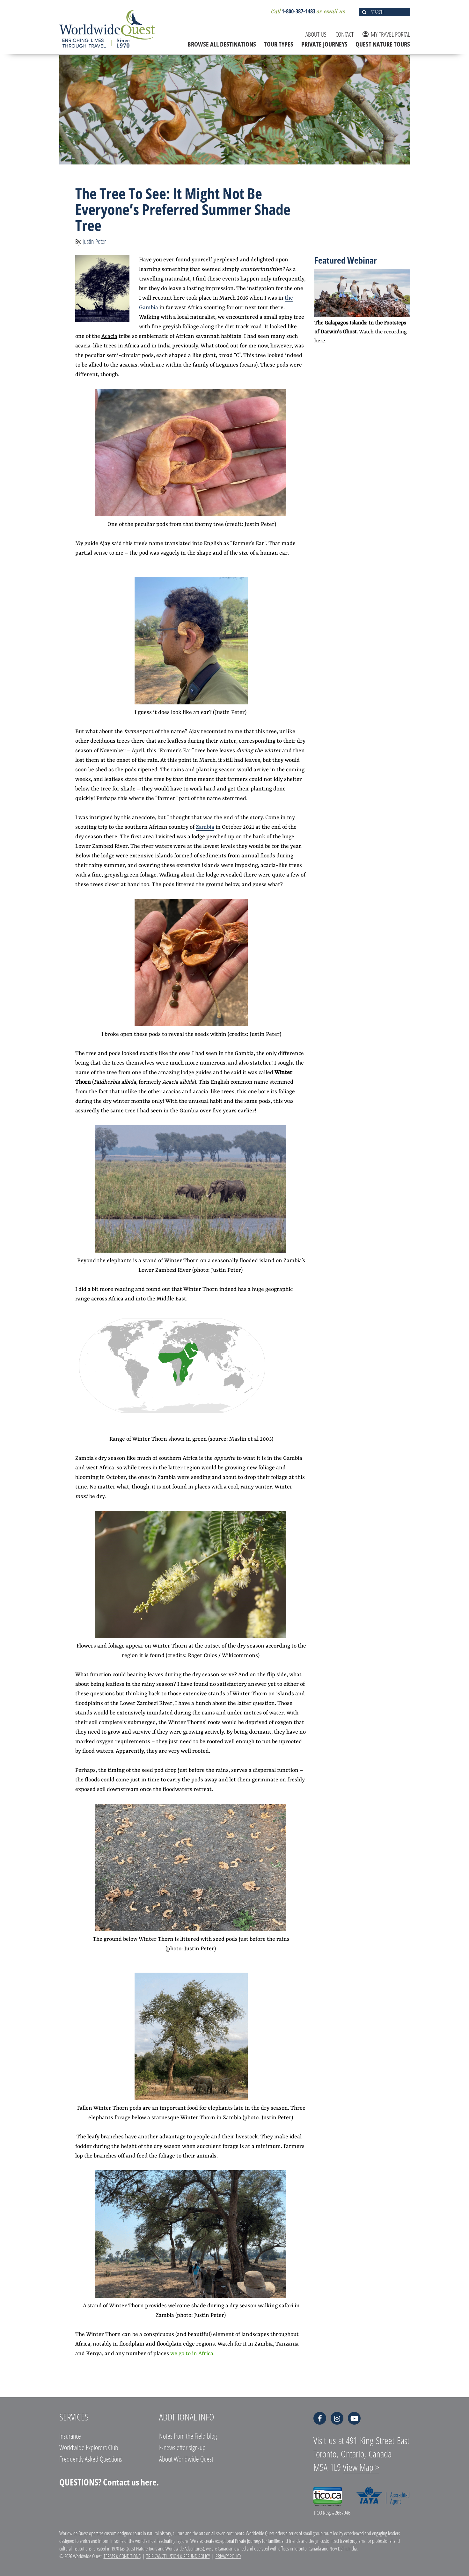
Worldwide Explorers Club (88, 2447)
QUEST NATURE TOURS (382, 44)
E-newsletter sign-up (182, 2447)
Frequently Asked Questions (90, 2458)
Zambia (205, 827)
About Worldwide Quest (186, 2458)
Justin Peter (94, 241)
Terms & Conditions (122, 2556)
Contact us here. (131, 2482)
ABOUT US (315, 34)
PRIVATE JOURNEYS (324, 44)
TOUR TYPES (278, 44)
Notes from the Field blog (188, 2436)
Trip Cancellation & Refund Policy (178, 2556)
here (319, 341)
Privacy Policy (228, 2556)
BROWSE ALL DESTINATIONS (221, 44)
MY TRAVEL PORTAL (386, 34)
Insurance (70, 2436)
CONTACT (344, 34)
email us (334, 11)
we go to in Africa (191, 2353)
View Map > (361, 2467)
